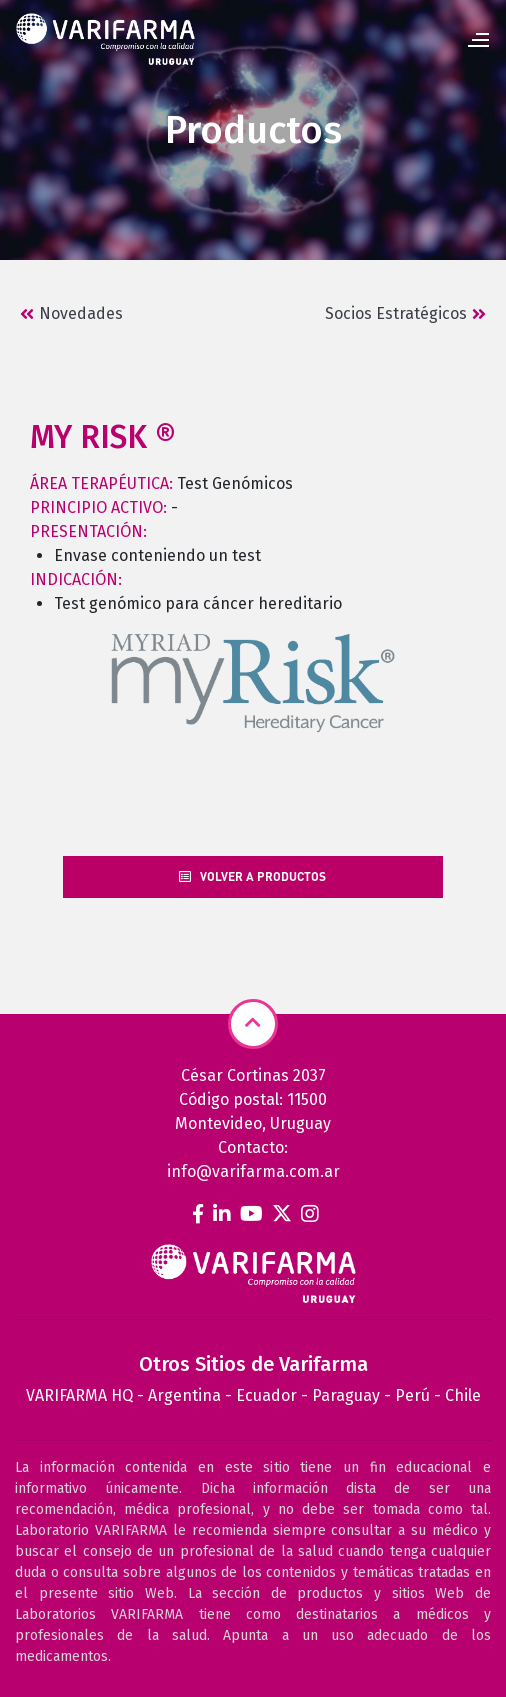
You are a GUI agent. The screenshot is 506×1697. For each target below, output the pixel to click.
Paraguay (346, 1395)
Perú (412, 1395)
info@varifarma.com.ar (253, 1171)
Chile (463, 1395)
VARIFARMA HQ (79, 1395)
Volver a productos (252, 876)
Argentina (184, 1395)
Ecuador (266, 1395)
